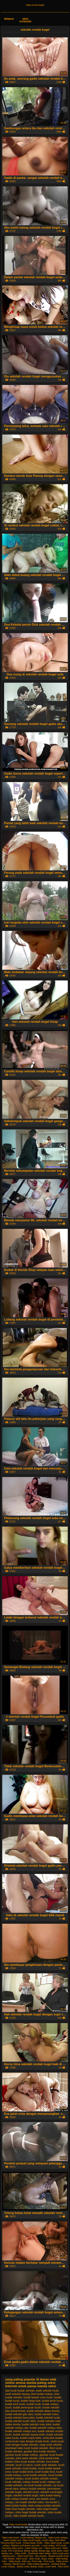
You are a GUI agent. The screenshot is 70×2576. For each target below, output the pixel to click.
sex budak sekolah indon (29, 2502)
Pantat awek (29, 2543)
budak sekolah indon (46, 2414)
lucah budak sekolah (35, 2475)
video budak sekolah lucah (28, 2515)
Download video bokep (39, 2553)
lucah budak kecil (45, 2471)
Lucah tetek (50, 2566)
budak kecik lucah (52, 2400)
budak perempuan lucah (27, 2407)
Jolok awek (56, 2551)
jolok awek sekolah (27, 2458)
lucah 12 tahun (24, 2464)
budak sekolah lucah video (20, 2421)
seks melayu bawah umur (20, 2498)
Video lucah (21, 2558)
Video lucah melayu (58, 2537)
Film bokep (8, 2558)
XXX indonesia (15, 2551)
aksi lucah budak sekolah (19, 2390)
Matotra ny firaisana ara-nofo (25, 2545)
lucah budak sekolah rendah (41, 2478)
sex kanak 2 (52, 2502)
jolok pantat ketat (49, 2458)
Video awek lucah (53, 2543)
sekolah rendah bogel (25, 2495)
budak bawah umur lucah (38, 2397)
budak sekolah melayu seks (46, 2427)
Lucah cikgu (48, 2540)
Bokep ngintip (31, 2551)
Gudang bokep (58, 2564)
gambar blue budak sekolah (40, 2451)
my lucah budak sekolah (38, 2485)
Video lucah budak (35, 5)
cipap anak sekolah (50, 2444)
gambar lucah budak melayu (21, 2454)
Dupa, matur (47, 2558)
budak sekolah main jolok (36, 2424)
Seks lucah (34, 2558)
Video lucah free (25, 2556)
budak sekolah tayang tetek (29, 2434)
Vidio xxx (26, 2561)
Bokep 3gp (44, 2551)
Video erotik (20, 2553)
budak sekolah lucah (48, 2417)
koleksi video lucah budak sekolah (25, 2461)
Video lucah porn (52, 2548)
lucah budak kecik (23, 2471)
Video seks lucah (10, 2537)
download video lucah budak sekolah (26, 2448)
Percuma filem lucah (11, 2543)
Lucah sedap (48, 2545)
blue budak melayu (42, 2393)
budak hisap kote (31, 2400)
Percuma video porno (13, 2548)
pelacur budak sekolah (33, 2488)
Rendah (9, 19)
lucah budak (30, 2468)
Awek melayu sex (12, 2540)
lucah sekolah (13, 2481)
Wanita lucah (19, 2564)
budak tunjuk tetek (30, 2437)
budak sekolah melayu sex (20, 2431)
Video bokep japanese (38, 2564)
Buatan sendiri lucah (59, 2556)
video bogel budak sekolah (30, 2512)
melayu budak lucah (34, 2481)
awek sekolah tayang (17, 2393)
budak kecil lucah (15, 2404)
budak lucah (34, 2404)
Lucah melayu (8, 2566)
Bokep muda (37, 2566)
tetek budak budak (16, 2505)
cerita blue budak (53, 2437)
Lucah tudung (27, 2537)
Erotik (40, 2543)
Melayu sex (41, 2537)
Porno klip (37, 2561)
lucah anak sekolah (45, 2464)
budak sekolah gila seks (19, 2414)
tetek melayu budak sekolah (44, 2505)
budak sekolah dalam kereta (43, 2410)
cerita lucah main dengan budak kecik (27, 2441)
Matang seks (9, 2556)
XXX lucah (61, 2545)
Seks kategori (25, 20)
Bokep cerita (23, 2566)
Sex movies (41, 2556)
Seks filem (60, 2540)
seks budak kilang (50, 2495)
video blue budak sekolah (20, 2508)
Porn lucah (49, 2561)
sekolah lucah (31, 2492)
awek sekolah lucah (47, 2390)
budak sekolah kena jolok (20, 2417)
